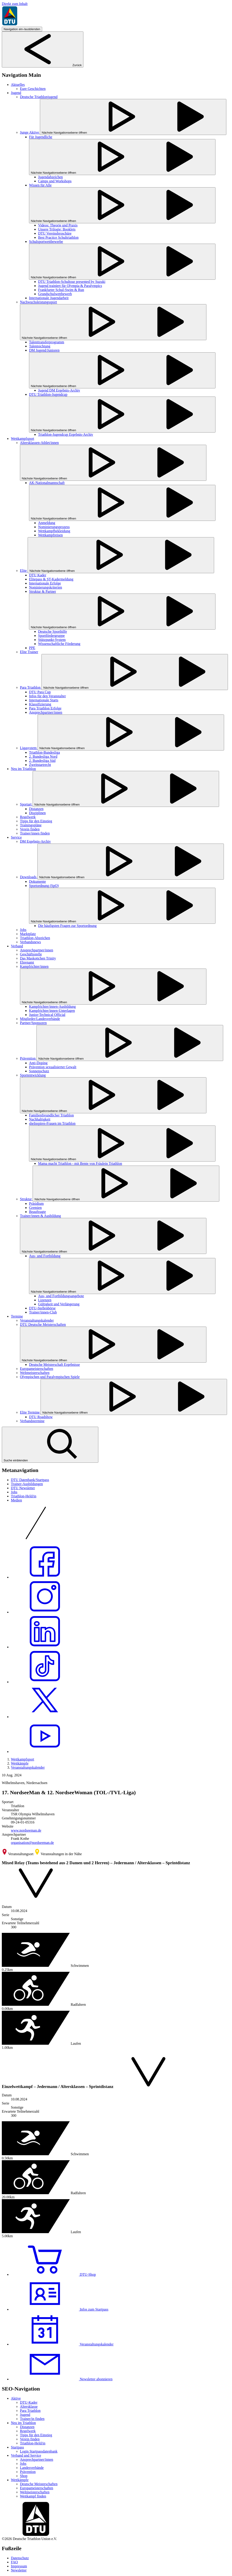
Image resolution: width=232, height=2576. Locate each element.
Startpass (17, 2447)
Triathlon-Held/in (23, 1496)
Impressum (19, 2566)
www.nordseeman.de (26, 1830)
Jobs (14, 1492)
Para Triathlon (30, 2410)
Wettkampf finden (33, 2496)
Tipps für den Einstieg (36, 2435)
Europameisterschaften (36, 2488)
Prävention (28, 2472)
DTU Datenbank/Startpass (30, 1480)
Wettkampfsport (22, 1759)
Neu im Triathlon (23, 2423)
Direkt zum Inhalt (15, 4)
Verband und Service (26, 2455)
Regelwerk (28, 2431)
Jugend (25, 2415)
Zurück (43, 65)
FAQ (14, 2562)
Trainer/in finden (32, 2419)
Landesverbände (32, 2468)
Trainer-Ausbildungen (27, 1484)
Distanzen (27, 2427)
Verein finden (30, 2439)
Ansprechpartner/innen (36, 2459)
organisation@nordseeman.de (32, 1843)
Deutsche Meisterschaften (39, 2484)
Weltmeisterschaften (34, 2492)
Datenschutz (20, 2558)
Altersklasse (29, 2406)
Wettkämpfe (20, 1763)
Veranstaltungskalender (28, 1767)
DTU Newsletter (23, 1488)
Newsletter (19, 2570)
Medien (16, 1500)
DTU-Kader (28, 2402)
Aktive (16, 2398)
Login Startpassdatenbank (39, 2451)
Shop (23, 2476)
